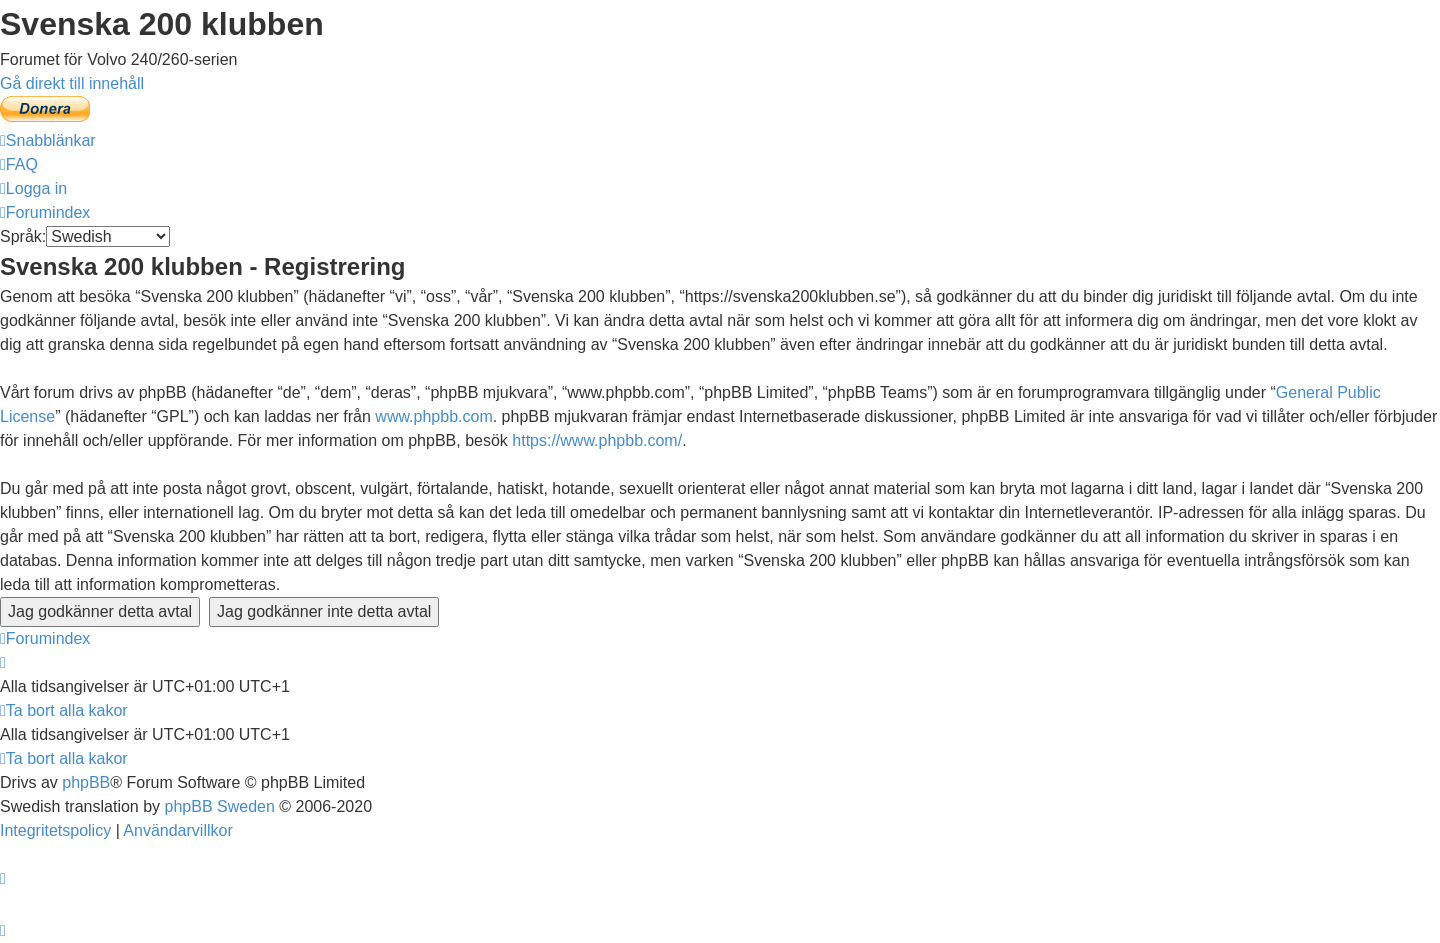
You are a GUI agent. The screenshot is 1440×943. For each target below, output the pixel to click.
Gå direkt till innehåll (72, 83)
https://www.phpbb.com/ (597, 440)
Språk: (23, 236)
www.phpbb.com (433, 416)
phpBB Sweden (220, 806)
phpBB (86, 782)
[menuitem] (19, 164)
